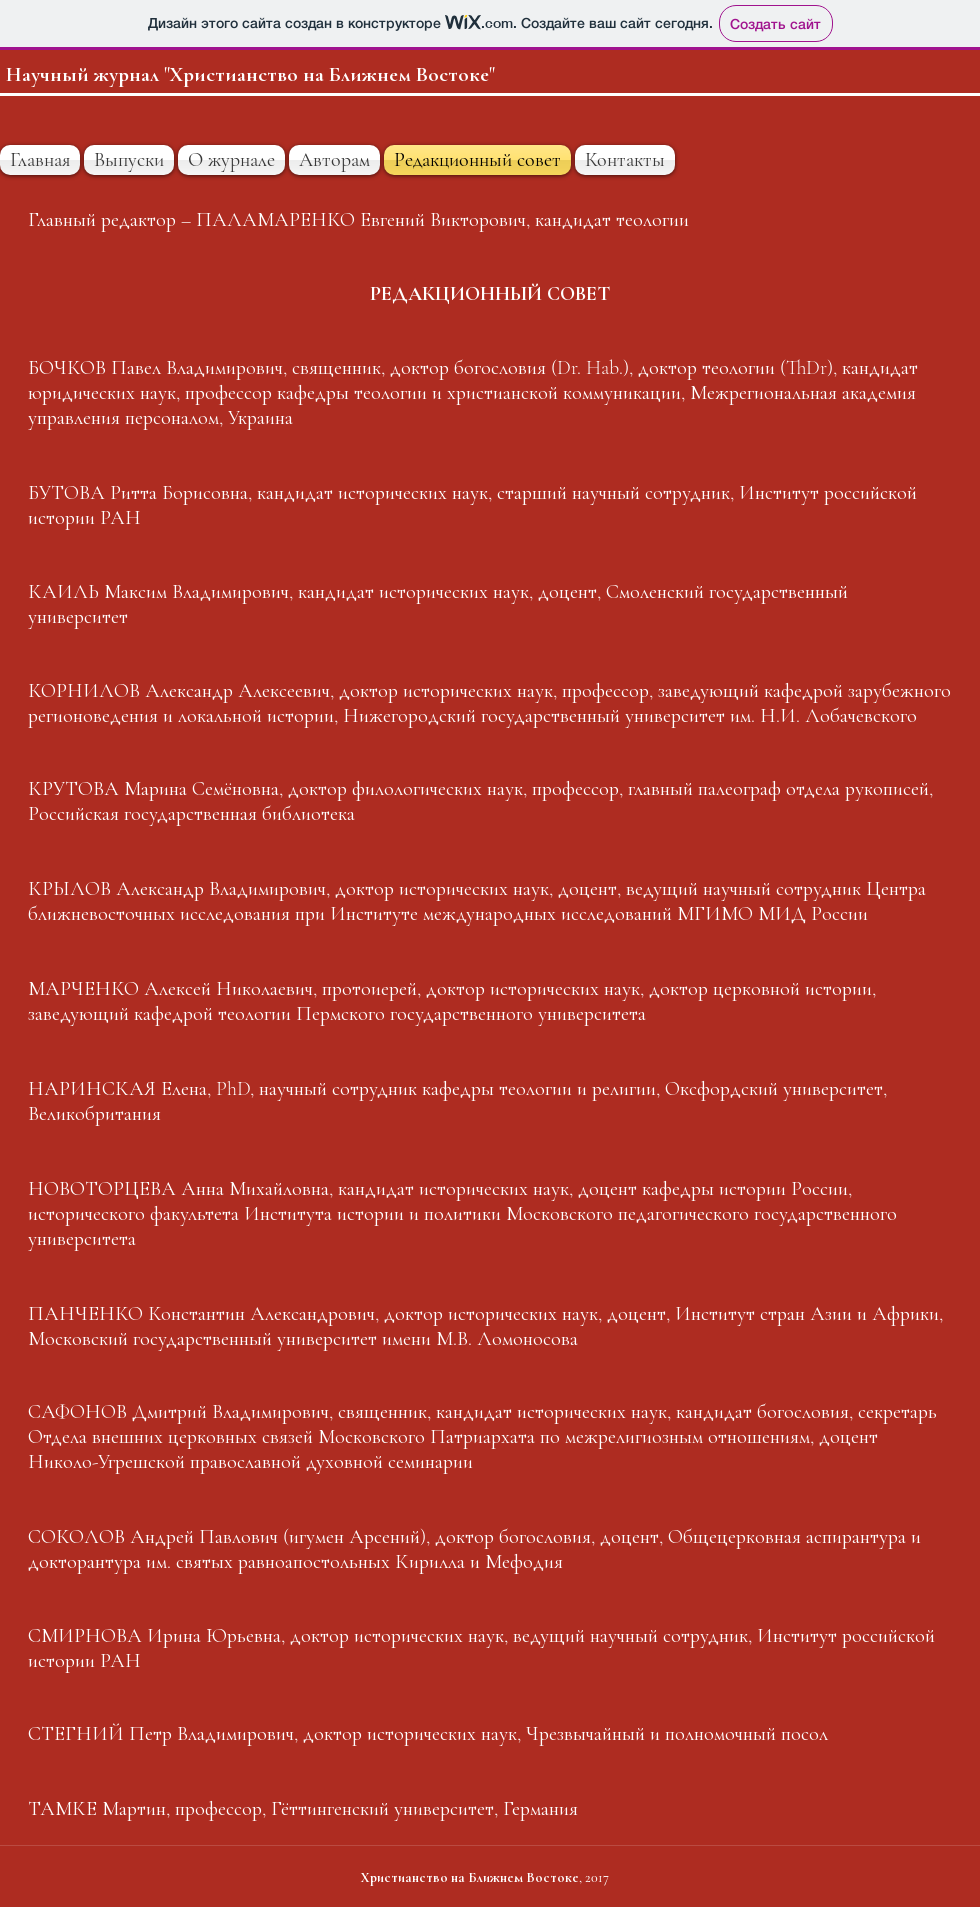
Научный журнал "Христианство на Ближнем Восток (243, 74)
